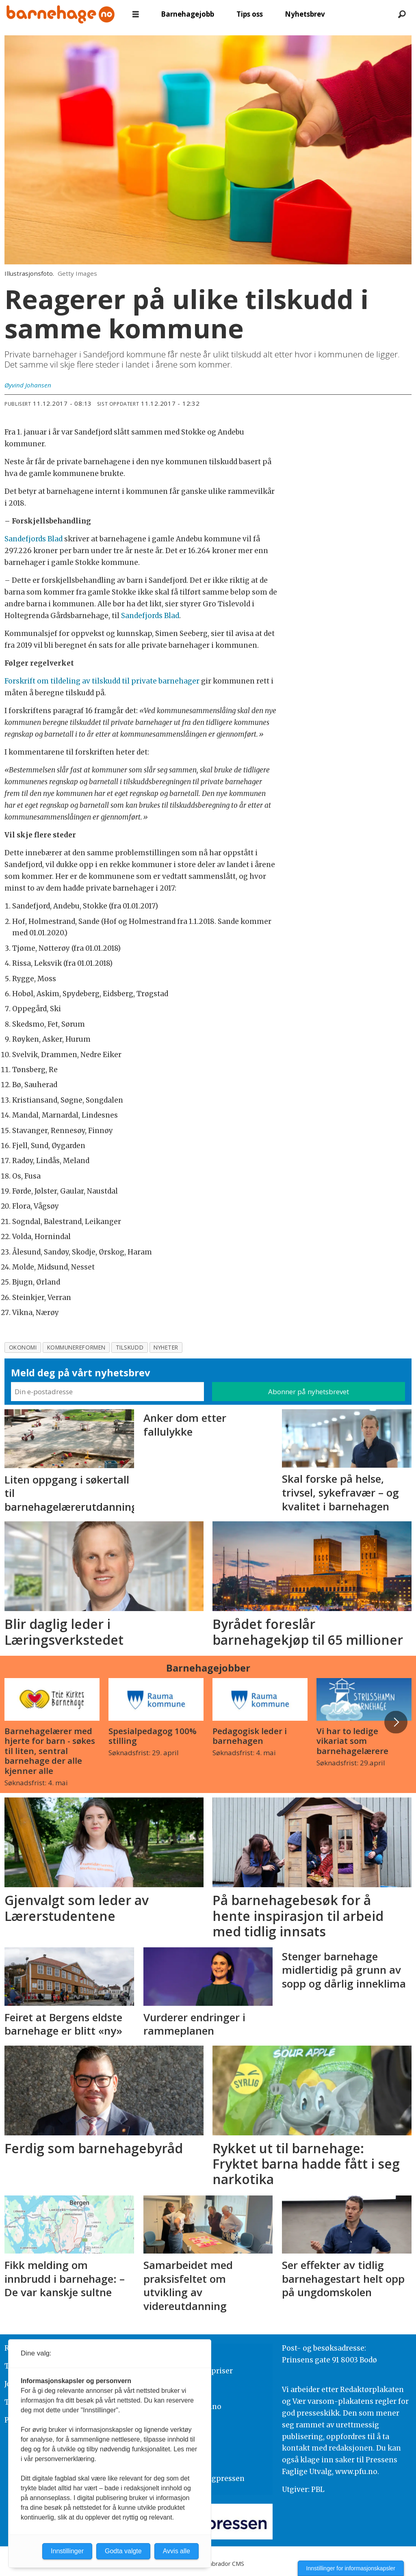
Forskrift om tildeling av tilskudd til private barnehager (102, 681)
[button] (395, 1722)
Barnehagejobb (187, 14)
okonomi (23, 1347)
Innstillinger (67, 2551)
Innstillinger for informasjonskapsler (350, 2568)
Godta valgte (123, 2551)
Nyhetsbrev (305, 14)
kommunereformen (76, 1347)
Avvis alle (176, 2551)
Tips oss (249, 14)
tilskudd (129, 1347)
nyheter (166, 1347)
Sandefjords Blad (33, 538)
